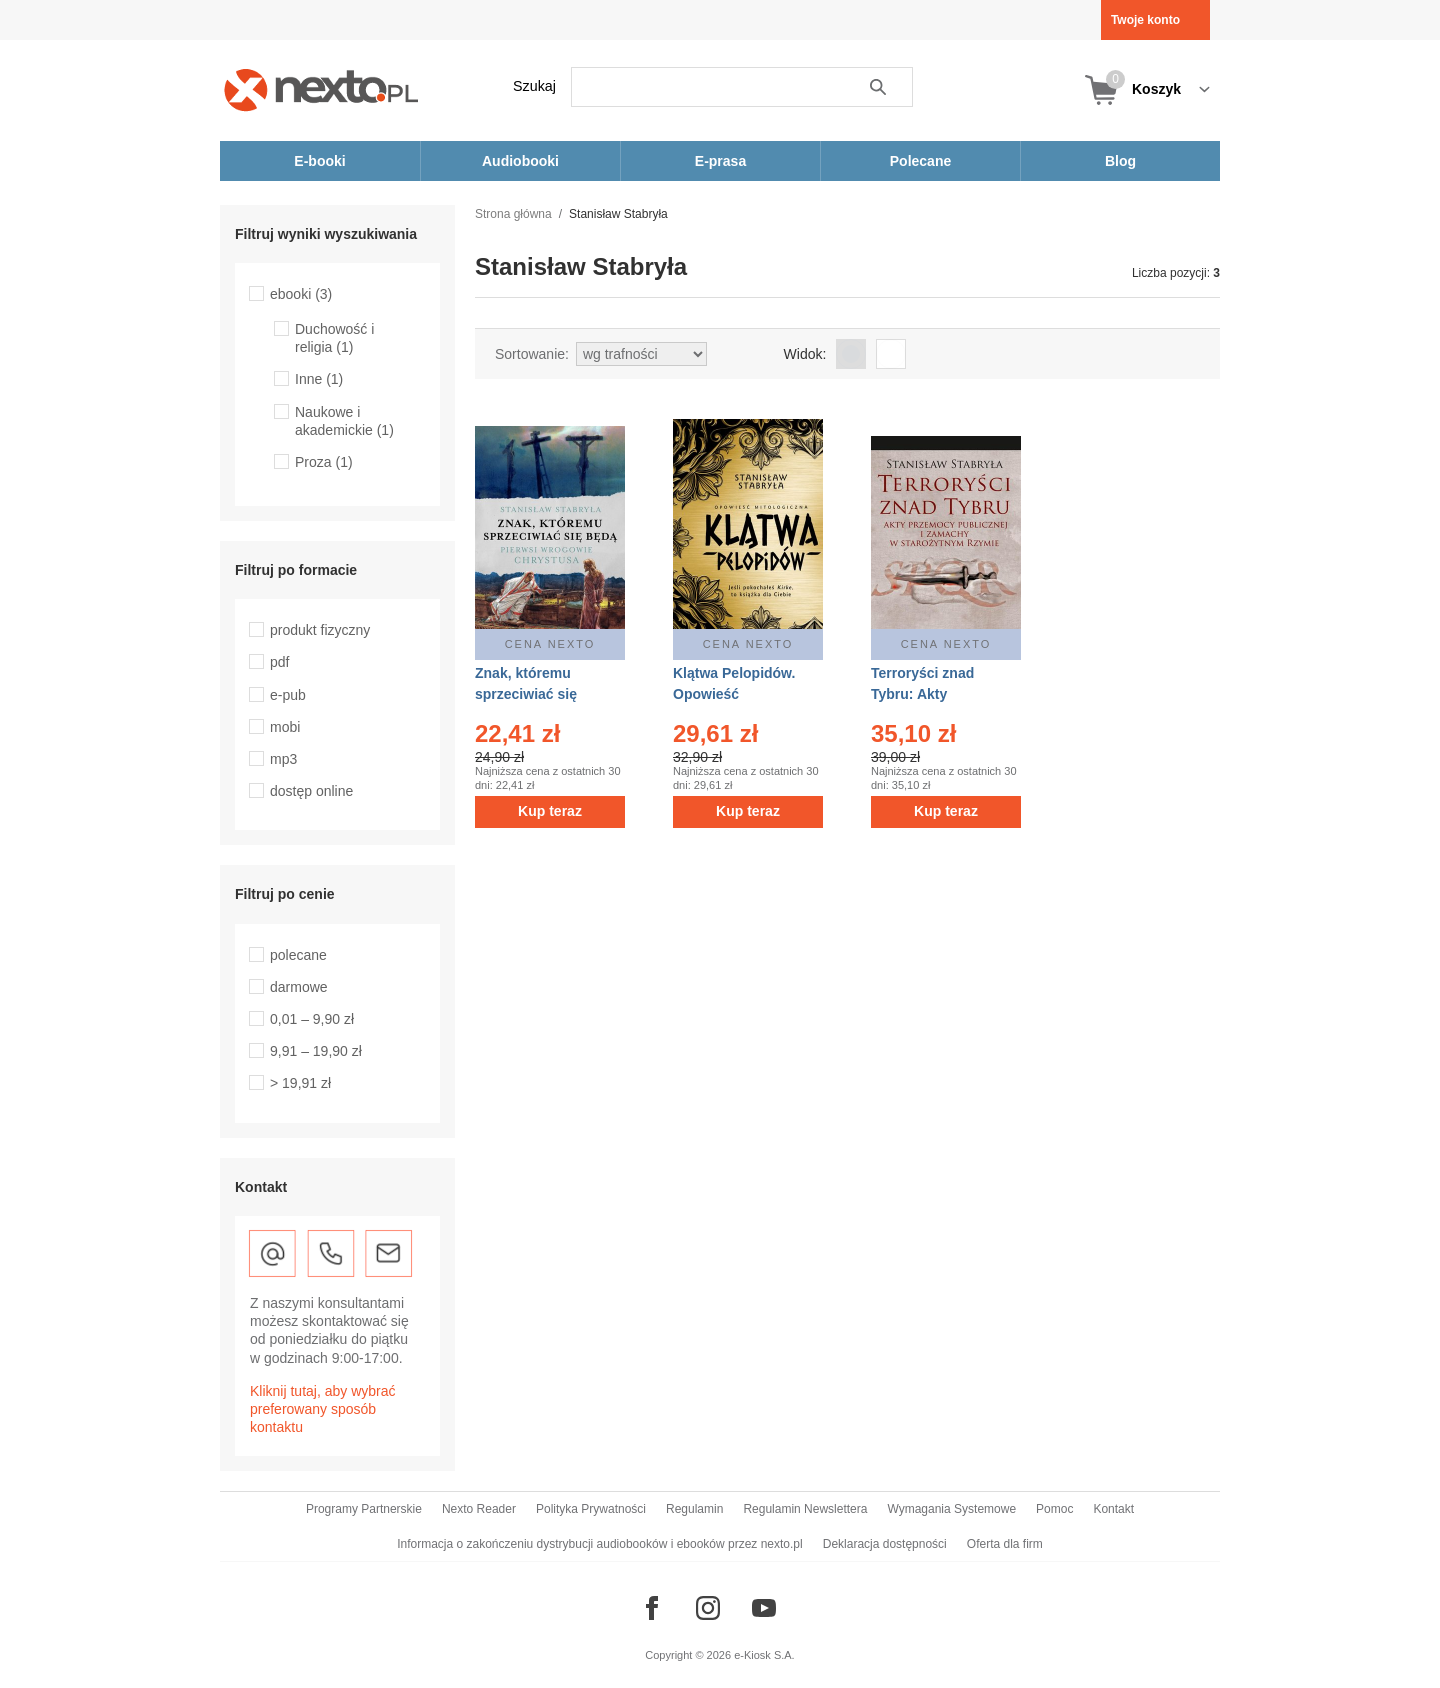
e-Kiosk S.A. (764, 1655)
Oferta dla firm (1005, 1544)
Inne (319, 379)
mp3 (283, 759)
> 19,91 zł (300, 1083)
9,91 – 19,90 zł (316, 1051)
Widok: (805, 354)
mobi (285, 727)
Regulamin (694, 1509)
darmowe (299, 987)
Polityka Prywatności (591, 1509)
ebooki (301, 294)
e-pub (288, 695)
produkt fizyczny (320, 630)
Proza (324, 462)
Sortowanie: (532, 354)
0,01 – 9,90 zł (312, 1019)
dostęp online (311, 791)
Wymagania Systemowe (951, 1509)
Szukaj (534, 86)
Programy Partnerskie (364, 1509)
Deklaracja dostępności (885, 1544)
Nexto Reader (479, 1509)
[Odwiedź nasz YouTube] (764, 1608)
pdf (279, 662)
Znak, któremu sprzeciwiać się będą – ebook (526, 694)
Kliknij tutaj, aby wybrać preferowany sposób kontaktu (323, 1409)
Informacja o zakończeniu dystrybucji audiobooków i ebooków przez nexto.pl (600, 1544)
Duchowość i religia (334, 338)
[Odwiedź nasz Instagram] (708, 1608)
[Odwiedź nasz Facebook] (652, 1608)
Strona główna (513, 214)
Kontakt (1113, 1509)
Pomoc (1054, 1509)
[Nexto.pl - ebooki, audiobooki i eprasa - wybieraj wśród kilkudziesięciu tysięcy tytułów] (321, 89)
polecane (298, 955)
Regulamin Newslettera (805, 1509)
